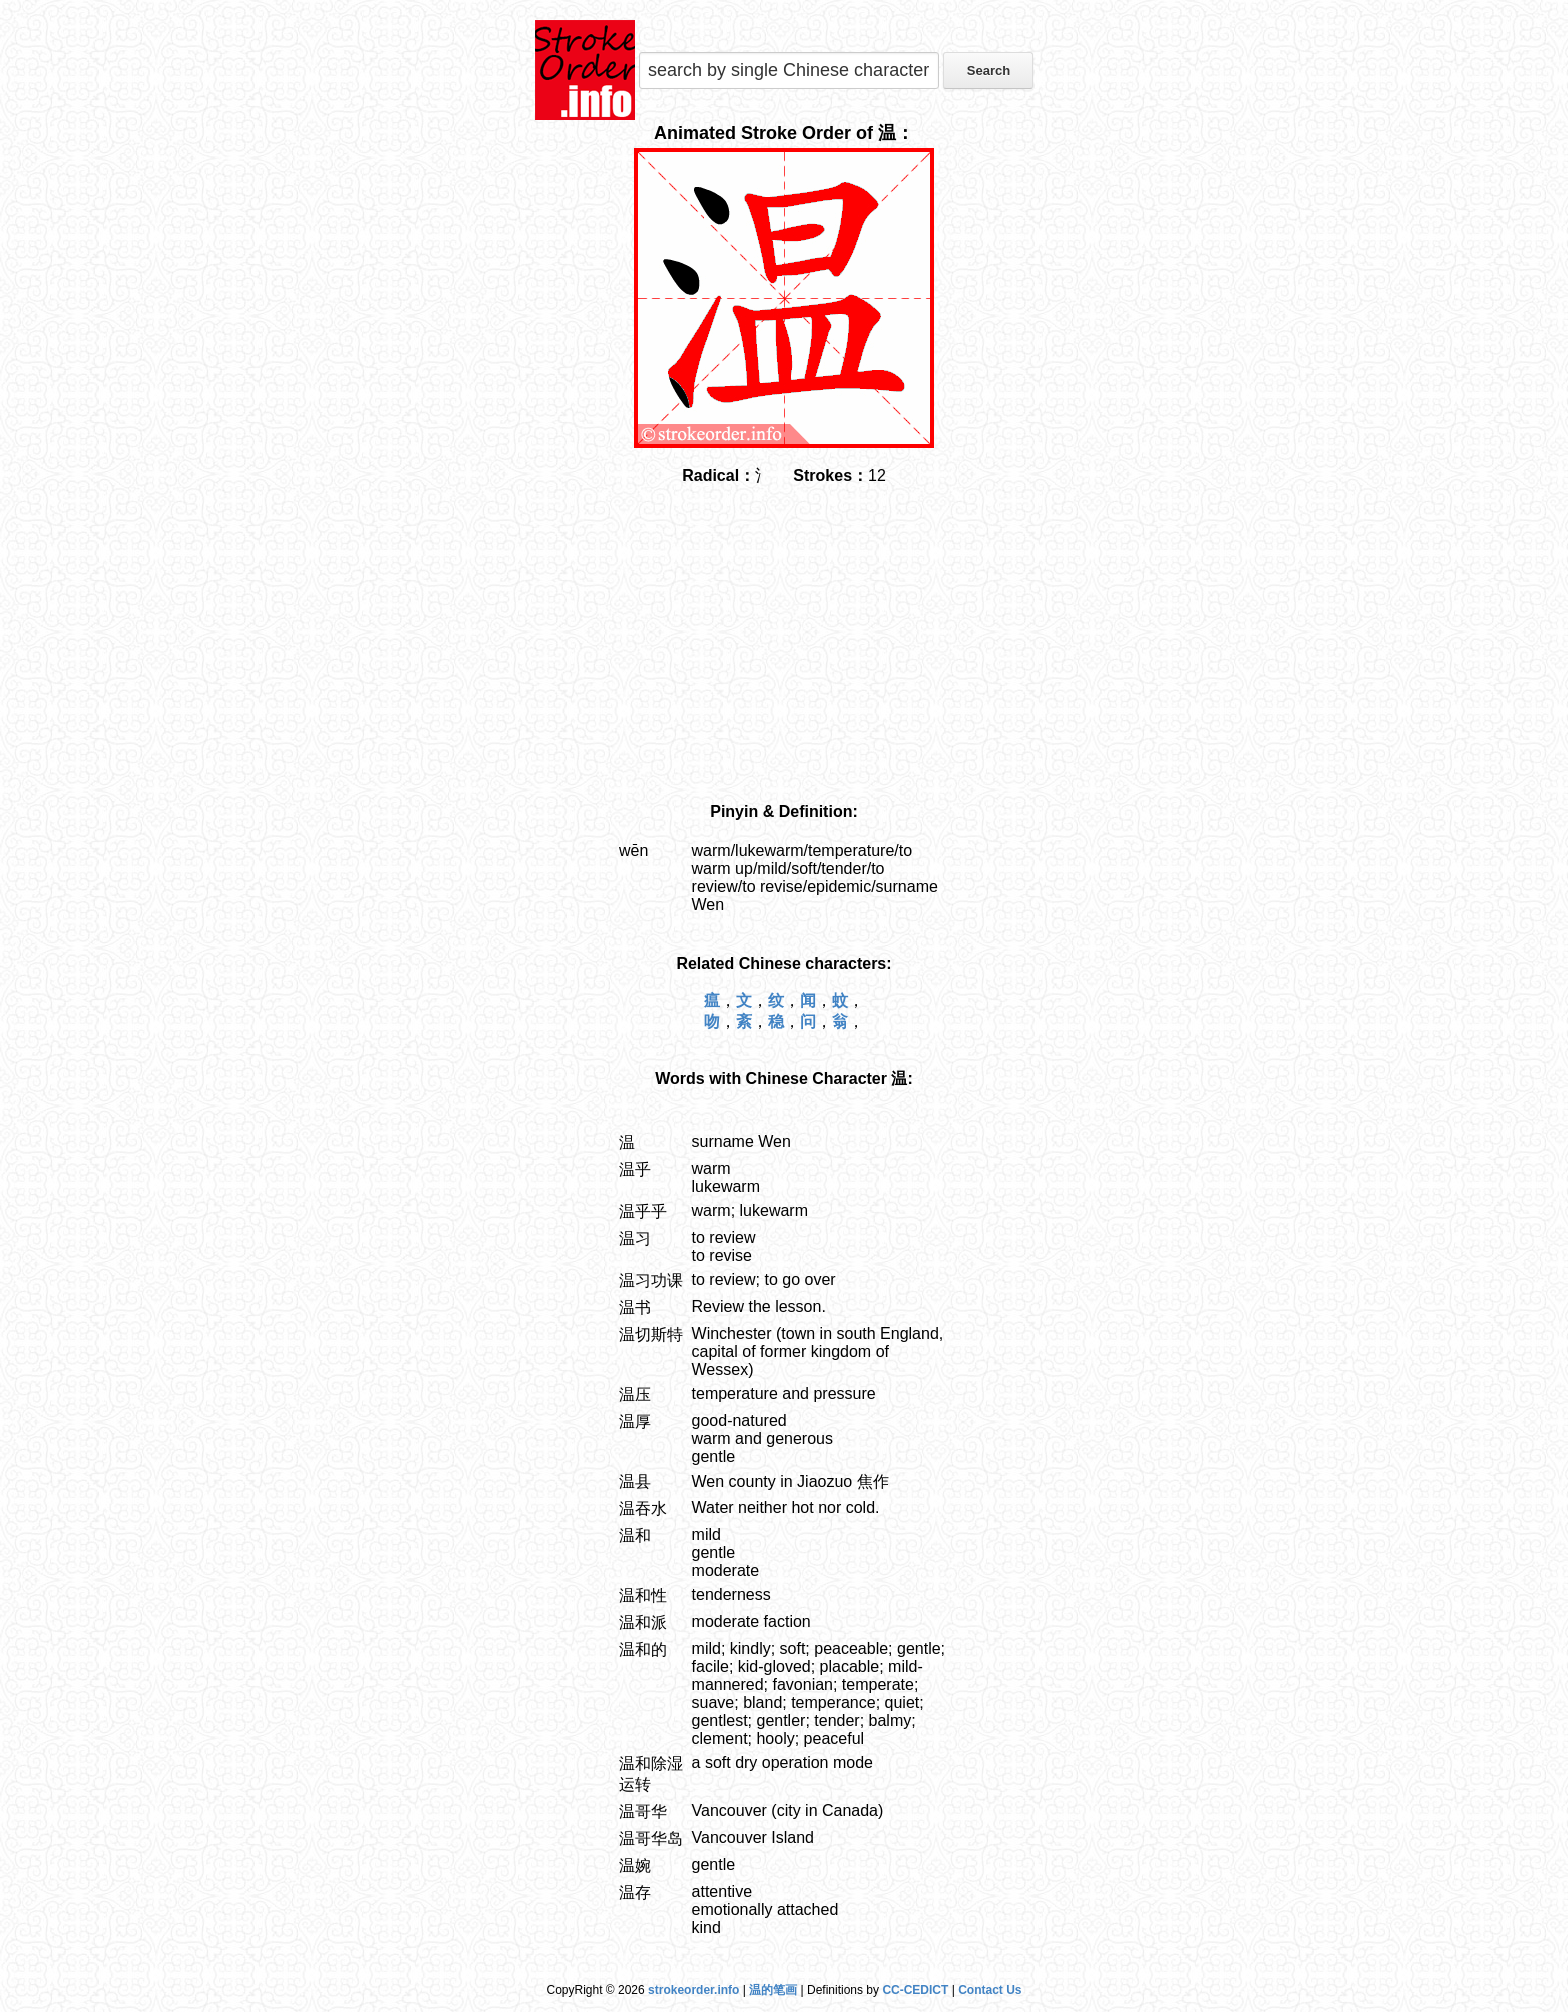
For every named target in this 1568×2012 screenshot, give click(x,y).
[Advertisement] (784, 645)
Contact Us (989, 1990)
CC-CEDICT (915, 1990)
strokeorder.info (693, 1990)
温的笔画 (773, 1990)
